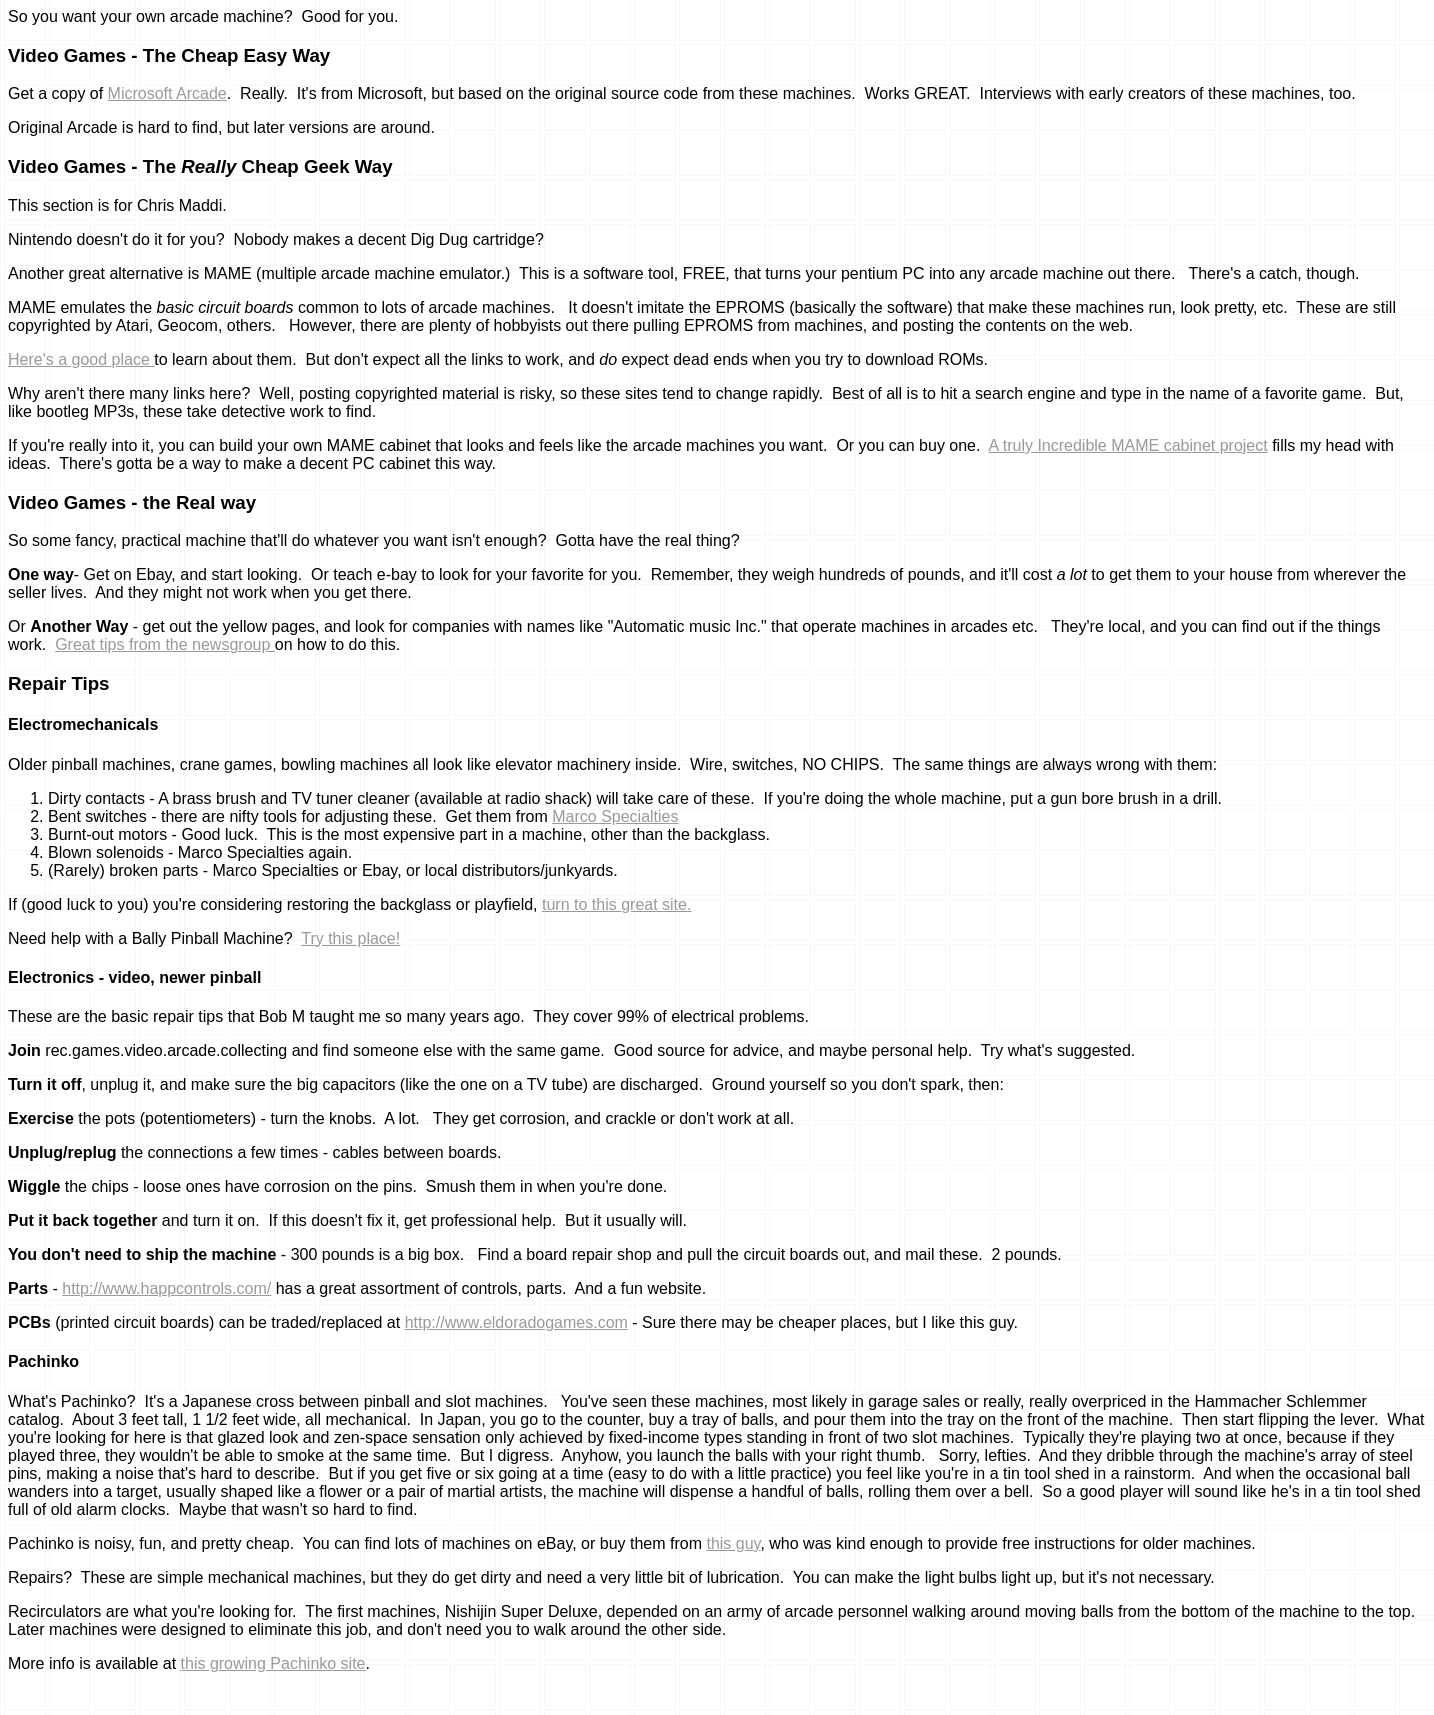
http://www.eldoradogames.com (516, 1322)
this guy (733, 1543)
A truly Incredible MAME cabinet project (1127, 445)
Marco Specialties (615, 816)
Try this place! (350, 938)
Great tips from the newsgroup (165, 644)
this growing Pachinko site (273, 1663)
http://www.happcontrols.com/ (166, 1288)
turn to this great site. (616, 904)
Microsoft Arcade (167, 93)
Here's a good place (81, 359)
